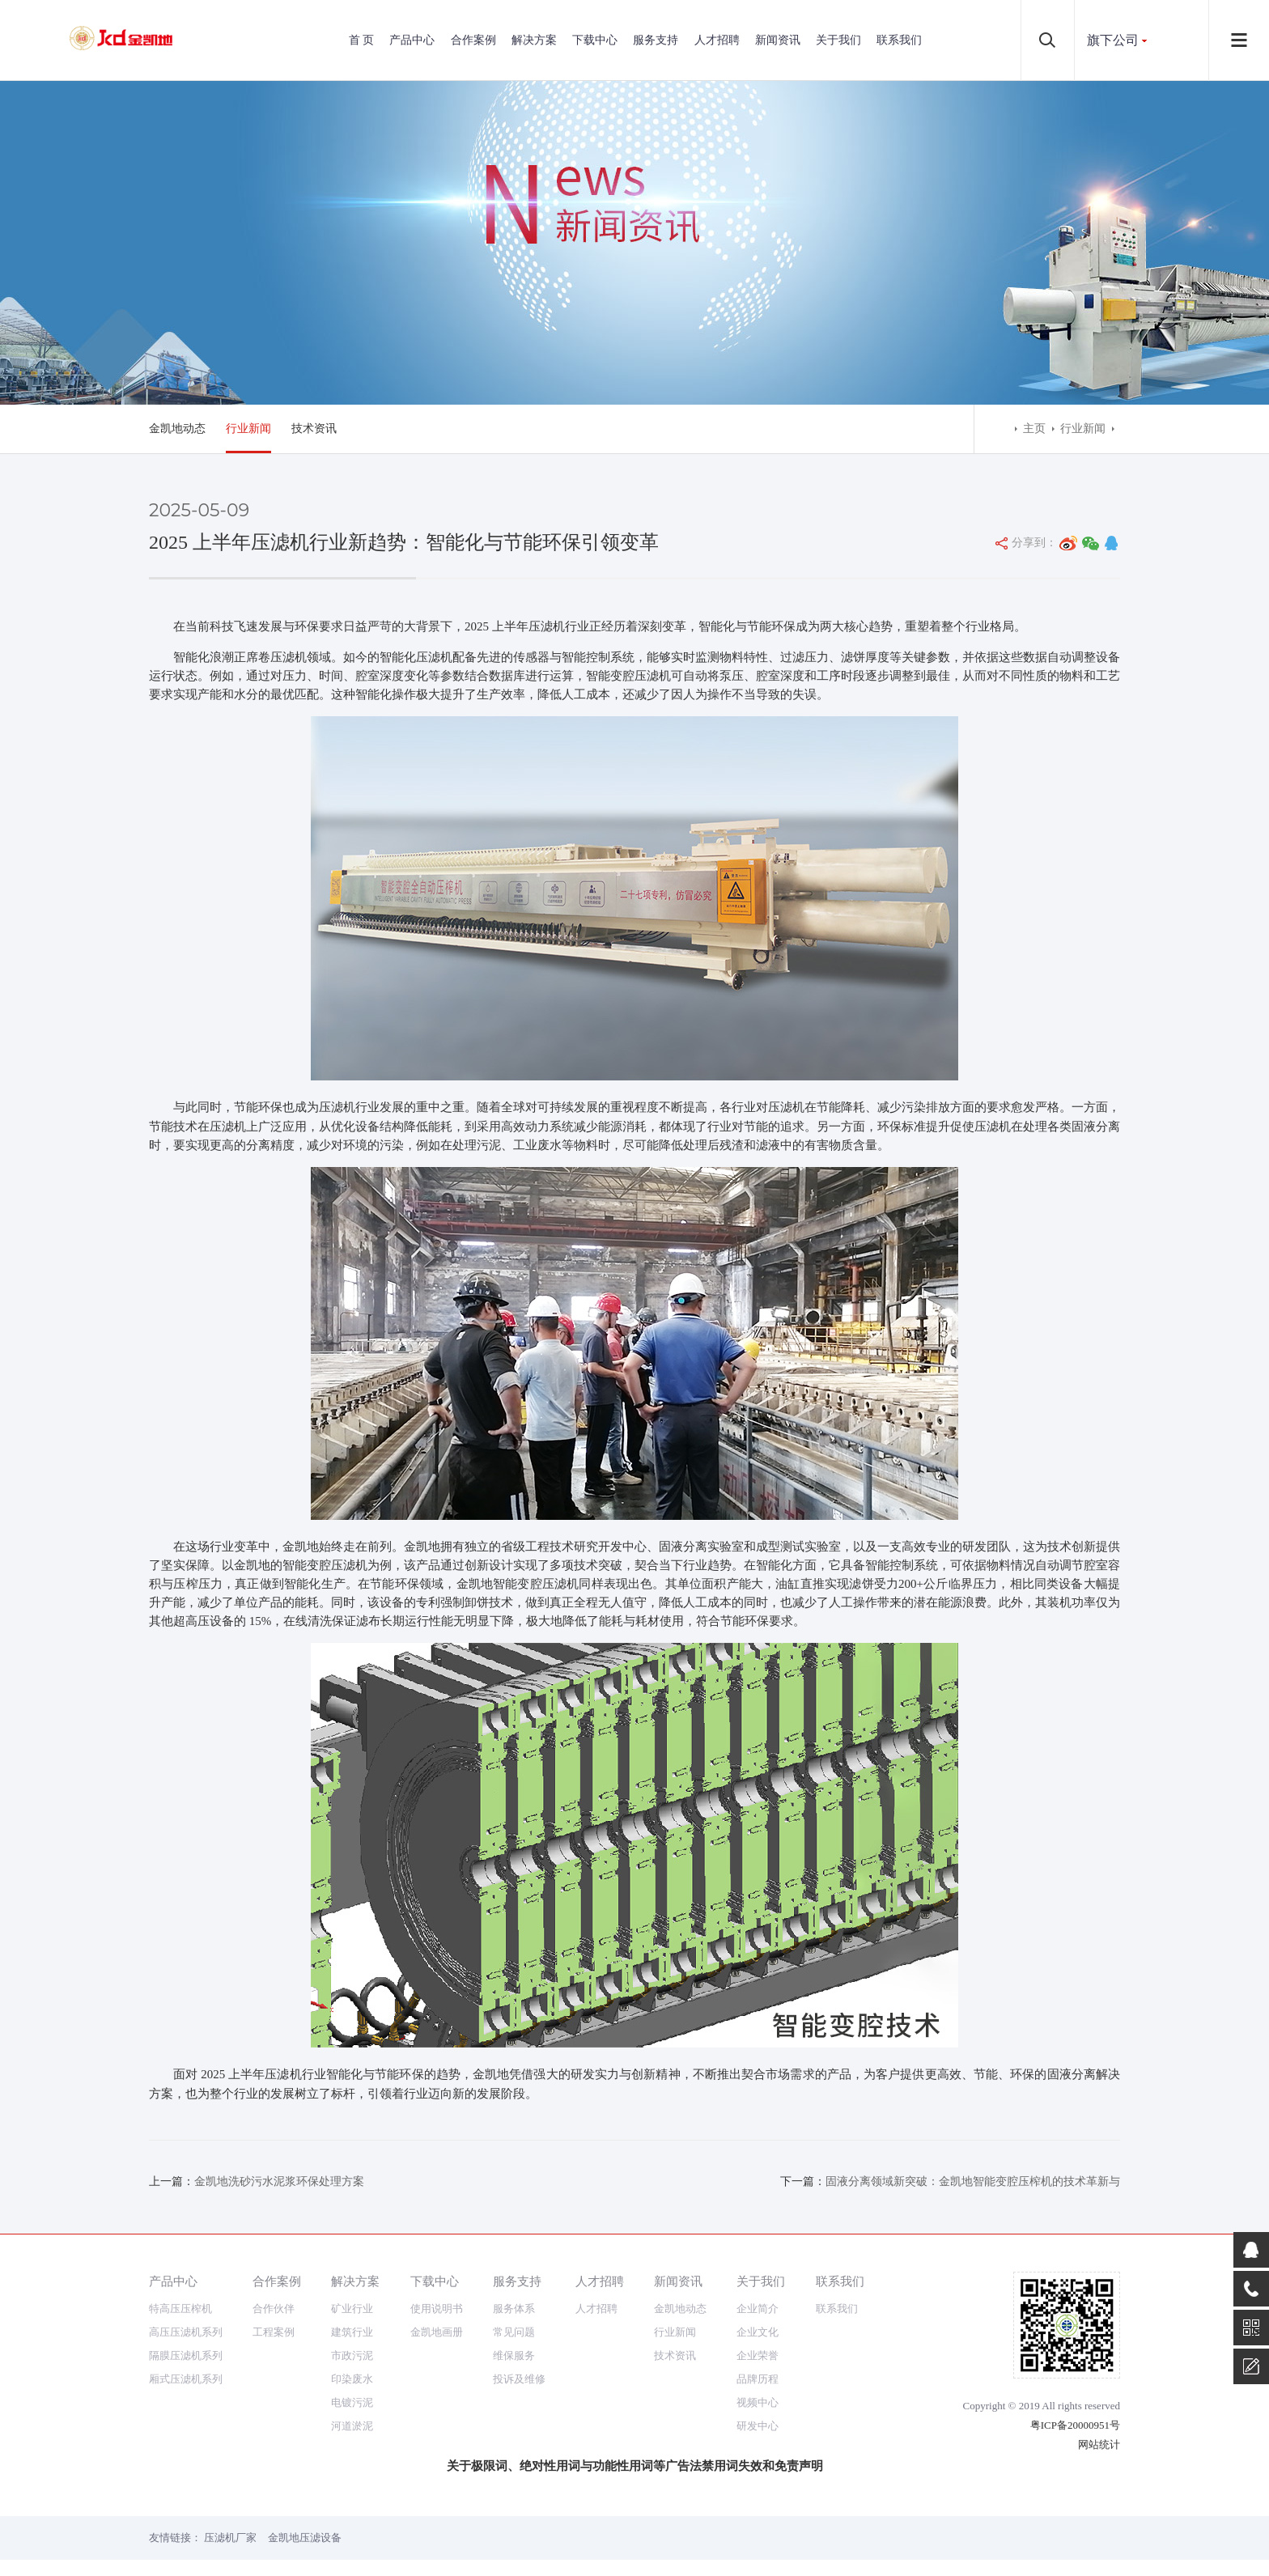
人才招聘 (717, 40)
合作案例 (473, 40)
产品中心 (412, 40)
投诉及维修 (519, 2379)
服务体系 (514, 2308)
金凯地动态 (177, 428)
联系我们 (899, 40)
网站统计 (1099, 2444)
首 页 (362, 40)
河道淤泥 (352, 2426)
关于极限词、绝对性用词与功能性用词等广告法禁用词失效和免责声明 (635, 2465)
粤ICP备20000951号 (1075, 2425)
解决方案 (534, 40)
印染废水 (352, 2379)
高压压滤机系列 (186, 2332)
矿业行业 (352, 2308)
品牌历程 (757, 2379)
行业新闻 (248, 428)
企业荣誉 (757, 2355)
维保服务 (514, 2355)
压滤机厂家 (230, 2537)
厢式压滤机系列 (186, 2379)
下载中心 (595, 40)
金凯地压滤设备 (305, 2537)
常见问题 (514, 2332)
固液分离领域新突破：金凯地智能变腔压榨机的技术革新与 (972, 2181)
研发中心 (757, 2426)
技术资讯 (314, 428)
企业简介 (757, 2308)
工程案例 (274, 2332)
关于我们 (838, 40)
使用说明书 (436, 2308)
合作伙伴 (274, 2308)
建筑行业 (352, 2332)
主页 (1034, 428)
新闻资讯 (777, 40)
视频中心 (757, 2402)
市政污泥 (352, 2355)
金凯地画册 (436, 2332)
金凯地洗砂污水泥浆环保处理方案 (279, 2181)
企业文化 (757, 2332)
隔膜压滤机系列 (186, 2355)
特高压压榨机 (180, 2308)
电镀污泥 (352, 2402)
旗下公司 (1113, 40)
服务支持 (655, 40)
